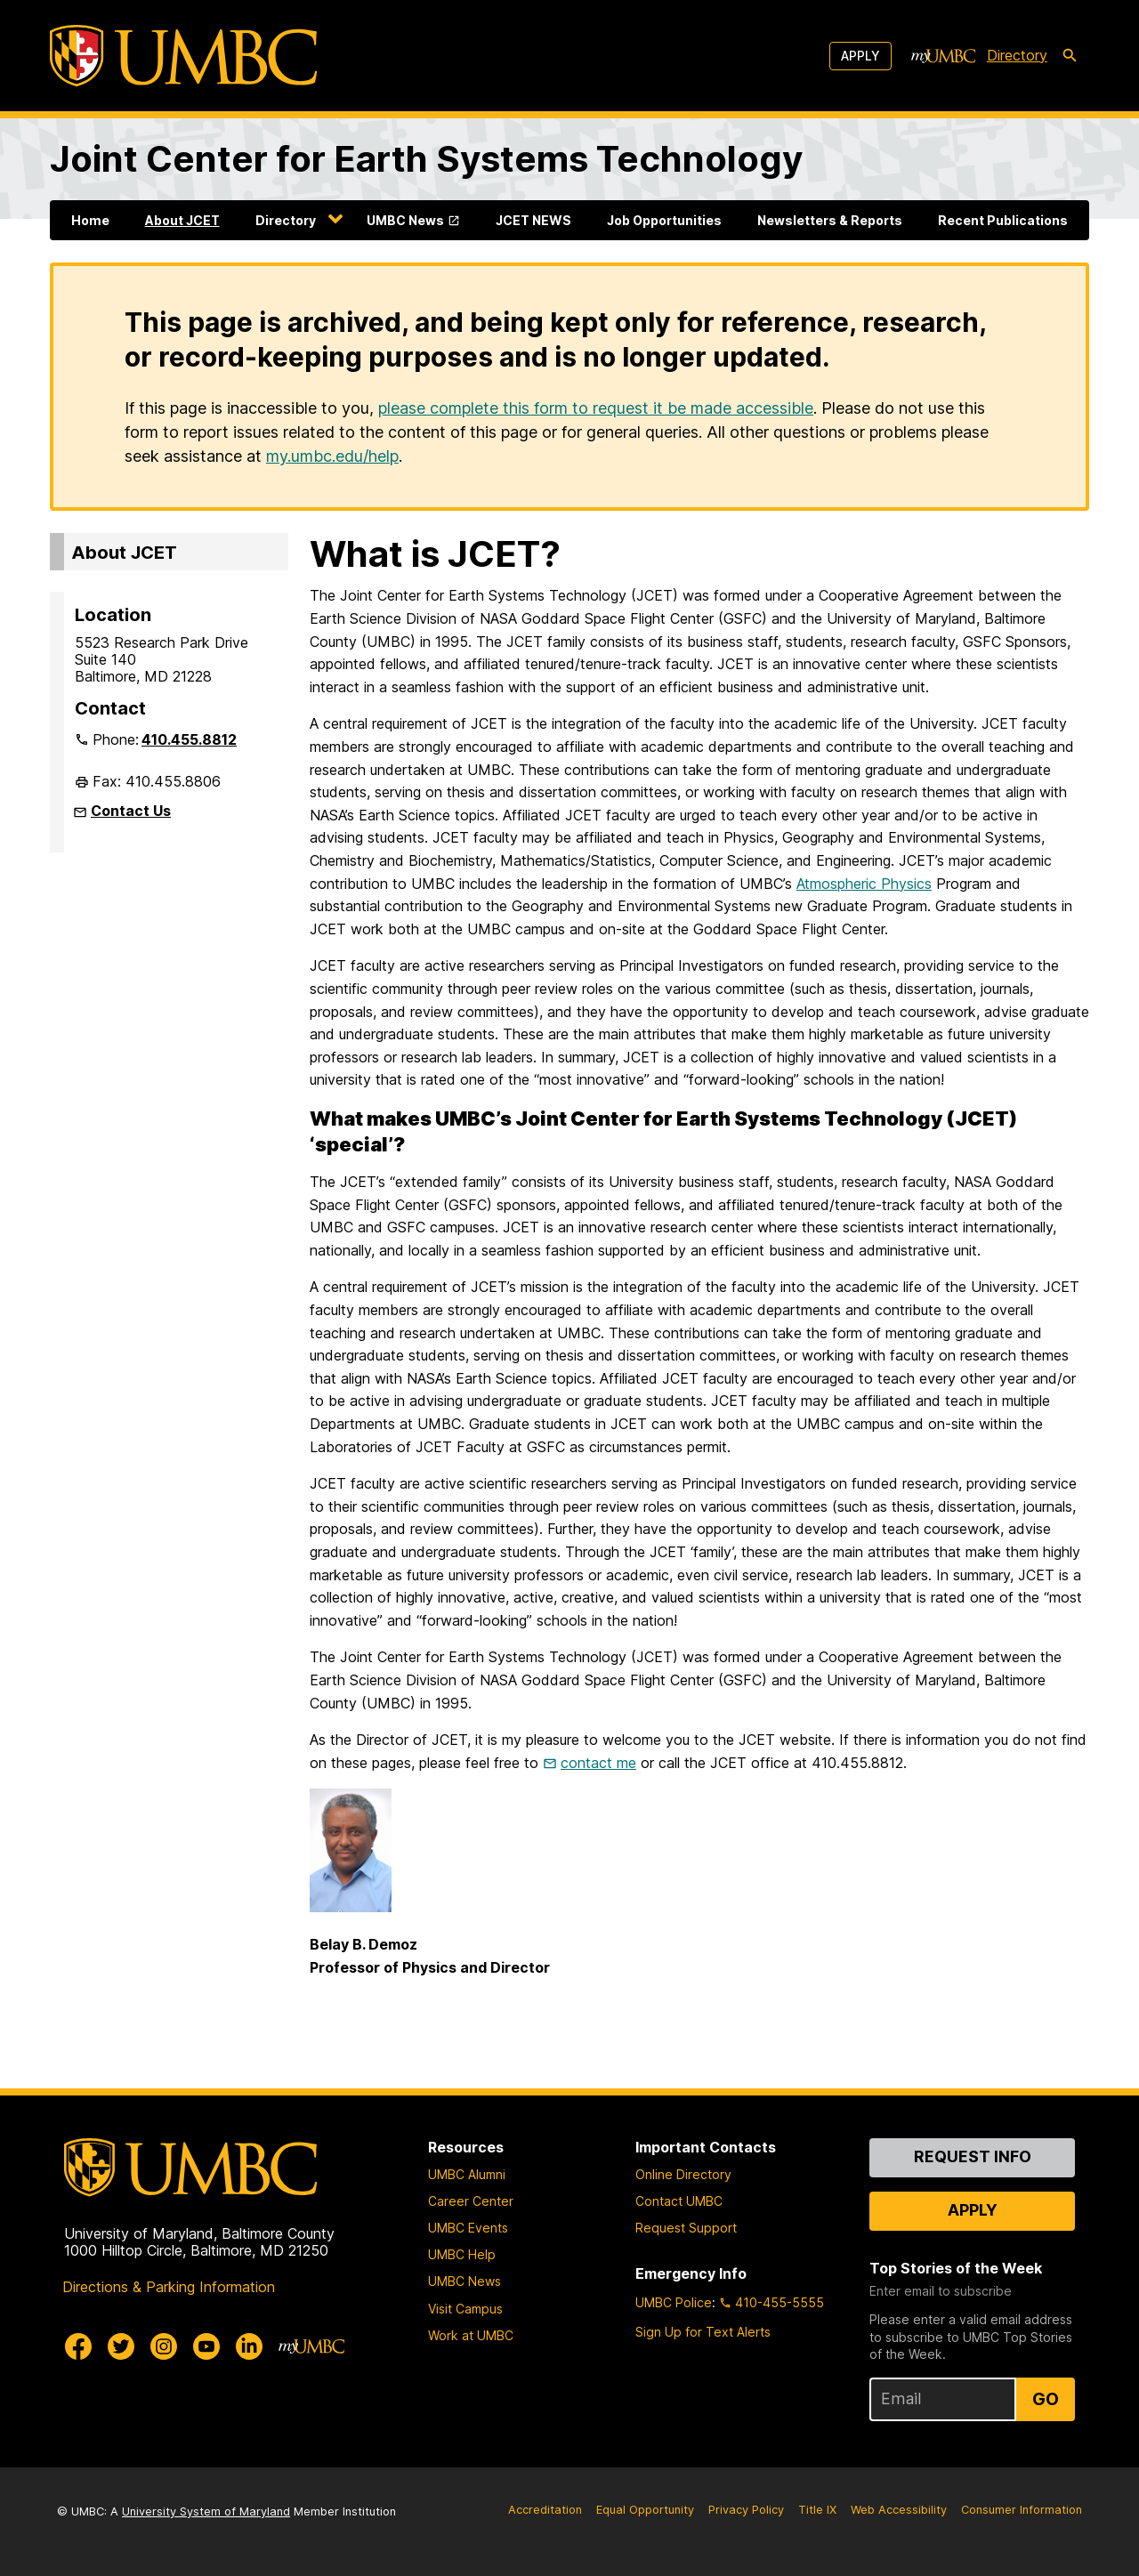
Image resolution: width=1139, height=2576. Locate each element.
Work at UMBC (470, 2335)
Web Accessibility (899, 2509)
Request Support (686, 2227)
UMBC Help (462, 2254)
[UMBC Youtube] (206, 2346)
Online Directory (683, 2174)
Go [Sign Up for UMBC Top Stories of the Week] (1045, 2399)
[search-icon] (1069, 56)
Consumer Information (1021, 2509)
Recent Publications (1003, 220)
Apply (860, 55)
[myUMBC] (943, 56)
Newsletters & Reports (829, 220)
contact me (598, 1763)
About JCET (182, 220)
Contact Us (131, 811)
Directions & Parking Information (168, 2287)
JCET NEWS (533, 220)
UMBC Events (468, 2227)
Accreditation (545, 2509)
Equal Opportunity (645, 2509)
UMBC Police (673, 2302)
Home (90, 220)
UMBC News (405, 220)
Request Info (972, 2156)
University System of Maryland (206, 2511)
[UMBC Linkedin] (249, 2346)
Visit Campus (465, 2308)
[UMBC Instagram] (163, 2346)
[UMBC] (183, 55)
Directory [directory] (1017, 55)
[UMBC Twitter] (121, 2346)
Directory (285, 220)
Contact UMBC (679, 2201)
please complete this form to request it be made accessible (595, 408)
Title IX (817, 2509)
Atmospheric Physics (864, 883)
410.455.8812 (189, 739)
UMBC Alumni (466, 2174)
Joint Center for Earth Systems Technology (426, 159)
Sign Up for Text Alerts (703, 2331)
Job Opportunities (664, 220)
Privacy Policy (746, 2509)
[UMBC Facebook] (78, 2346)
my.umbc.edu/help (332, 456)
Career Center (470, 2201)
